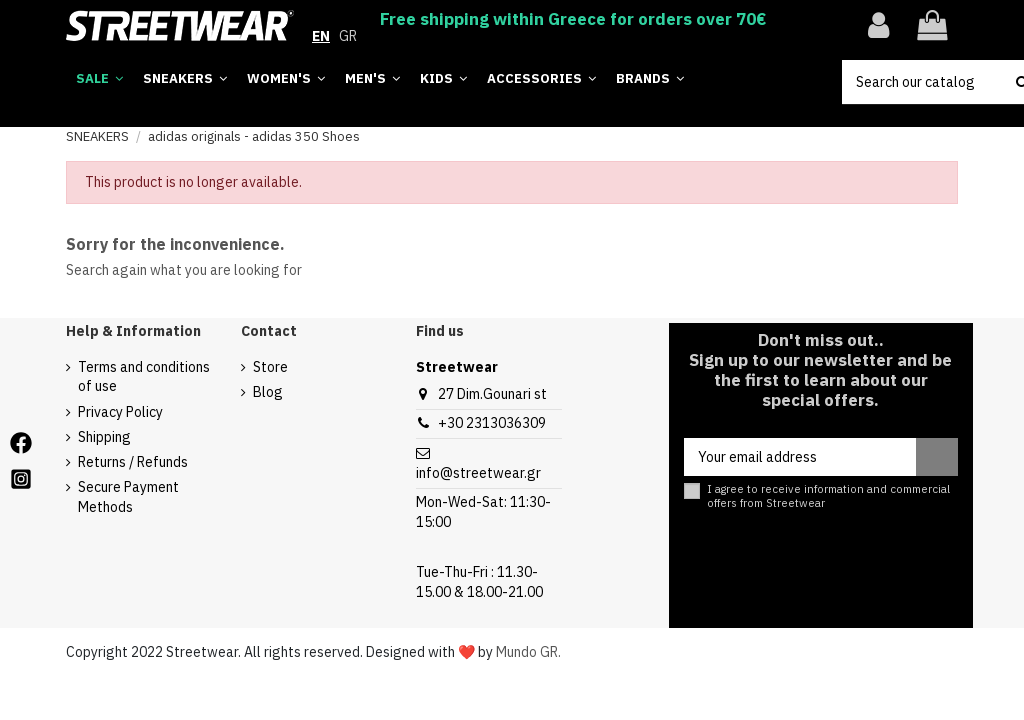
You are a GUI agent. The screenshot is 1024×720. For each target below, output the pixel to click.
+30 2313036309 (492, 423)
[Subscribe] (937, 457)
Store (270, 367)
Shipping (104, 437)
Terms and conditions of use (144, 377)
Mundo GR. (528, 652)
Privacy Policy (120, 412)
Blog (268, 392)
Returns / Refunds (133, 462)
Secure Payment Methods (128, 497)
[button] (650, 79)
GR (348, 36)
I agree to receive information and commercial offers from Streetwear (828, 496)
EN (321, 36)
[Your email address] (800, 457)
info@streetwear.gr (478, 473)
